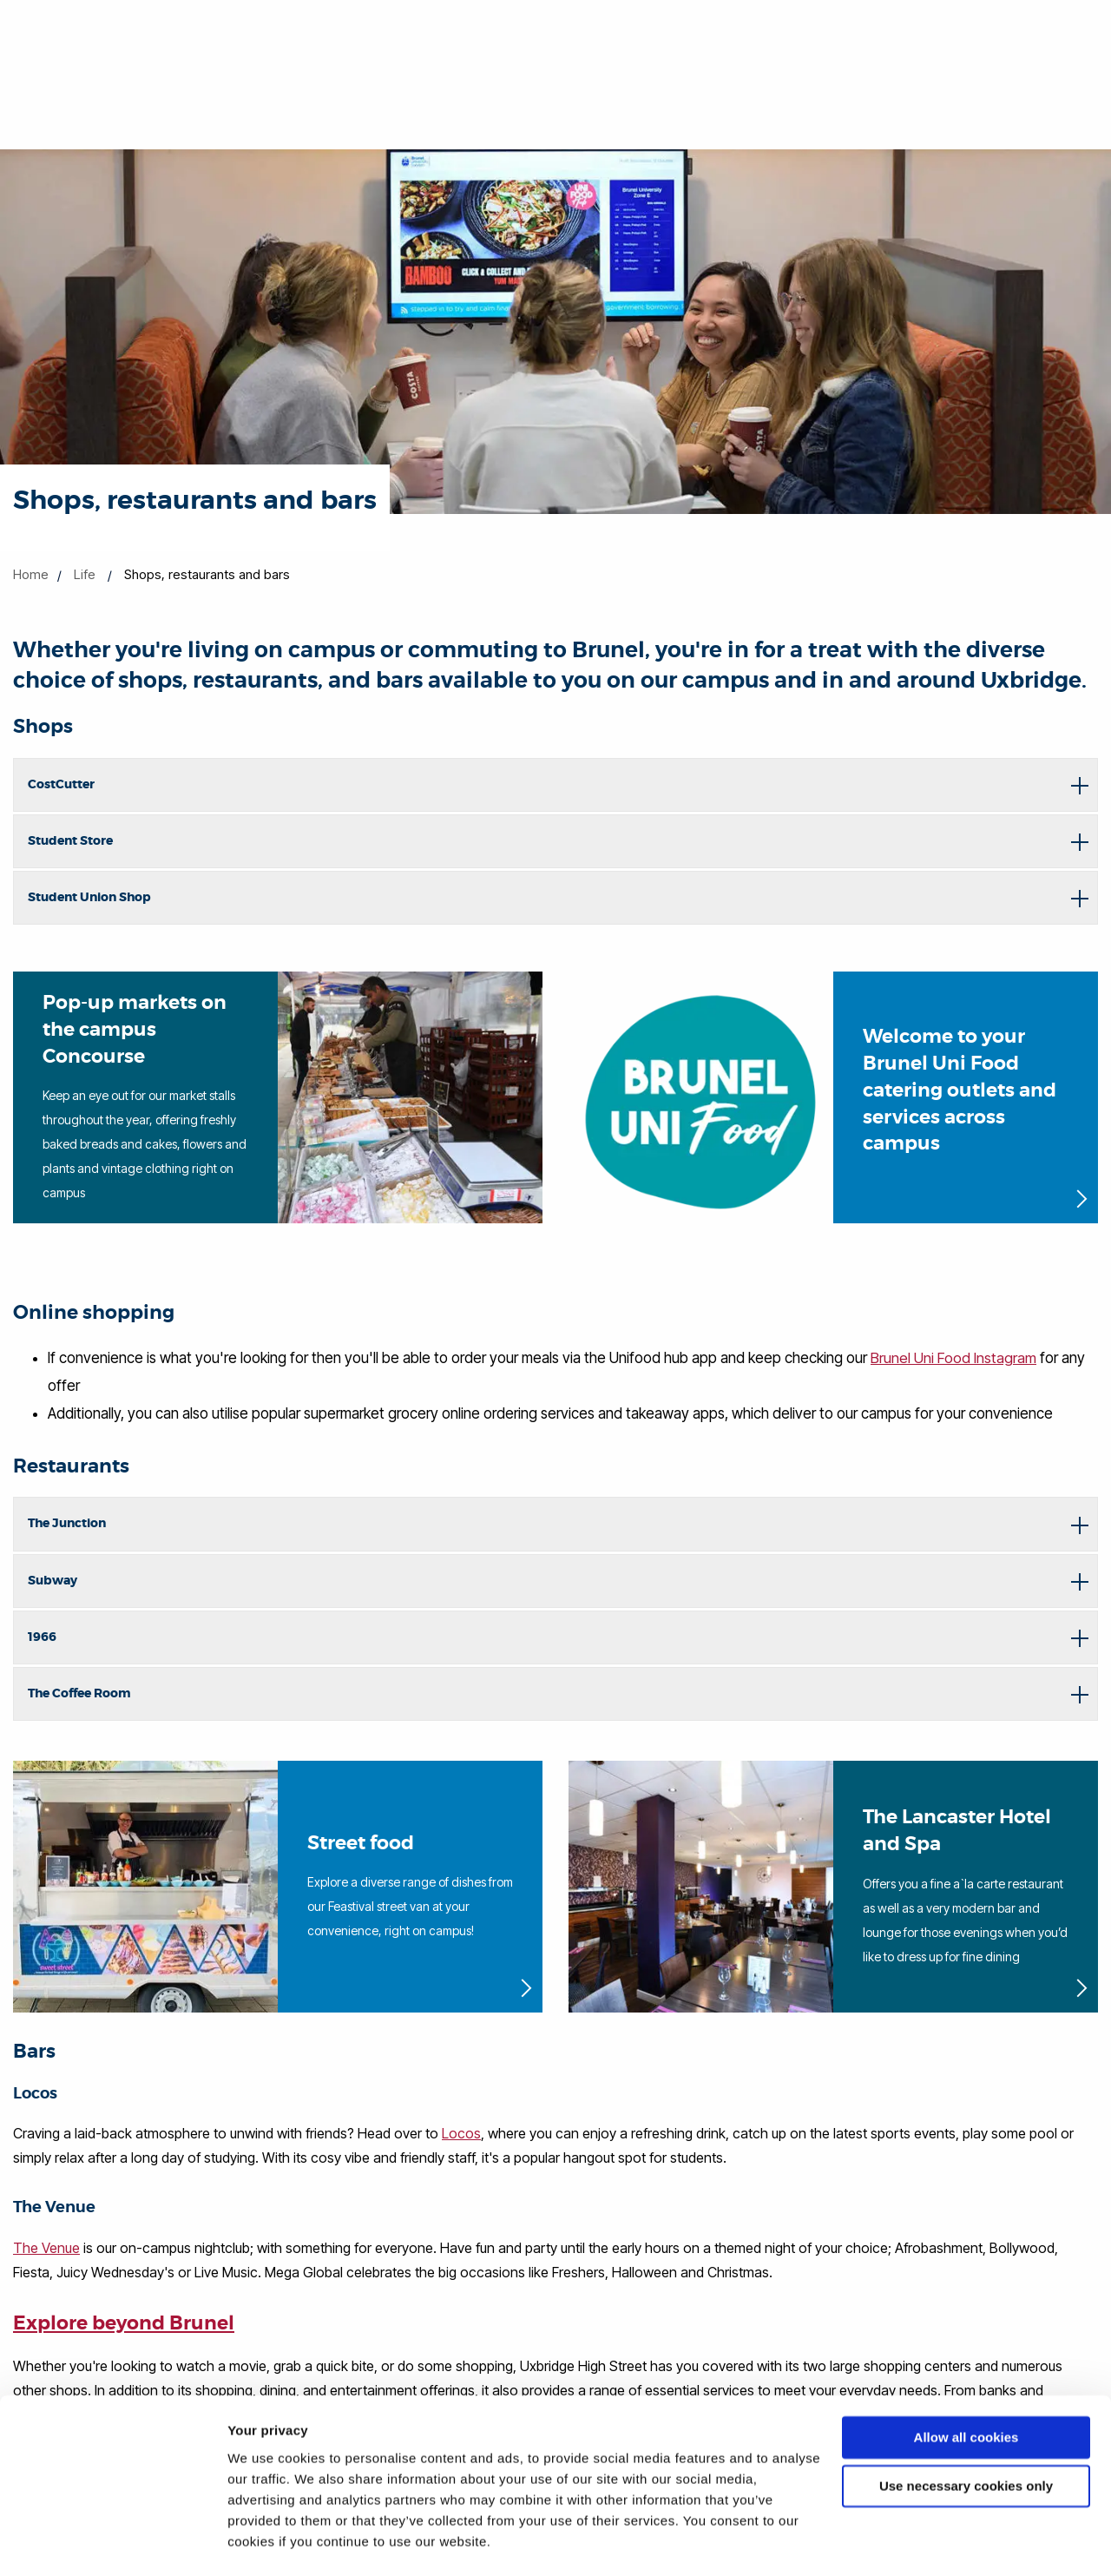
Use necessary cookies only (966, 2438)
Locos (461, 2133)
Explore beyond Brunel (123, 2323)
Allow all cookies (966, 2389)
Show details (267, 2541)
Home (31, 574)
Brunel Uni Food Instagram (953, 1358)
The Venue (46, 2247)
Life (84, 574)
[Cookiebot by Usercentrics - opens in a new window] (112, 2542)
